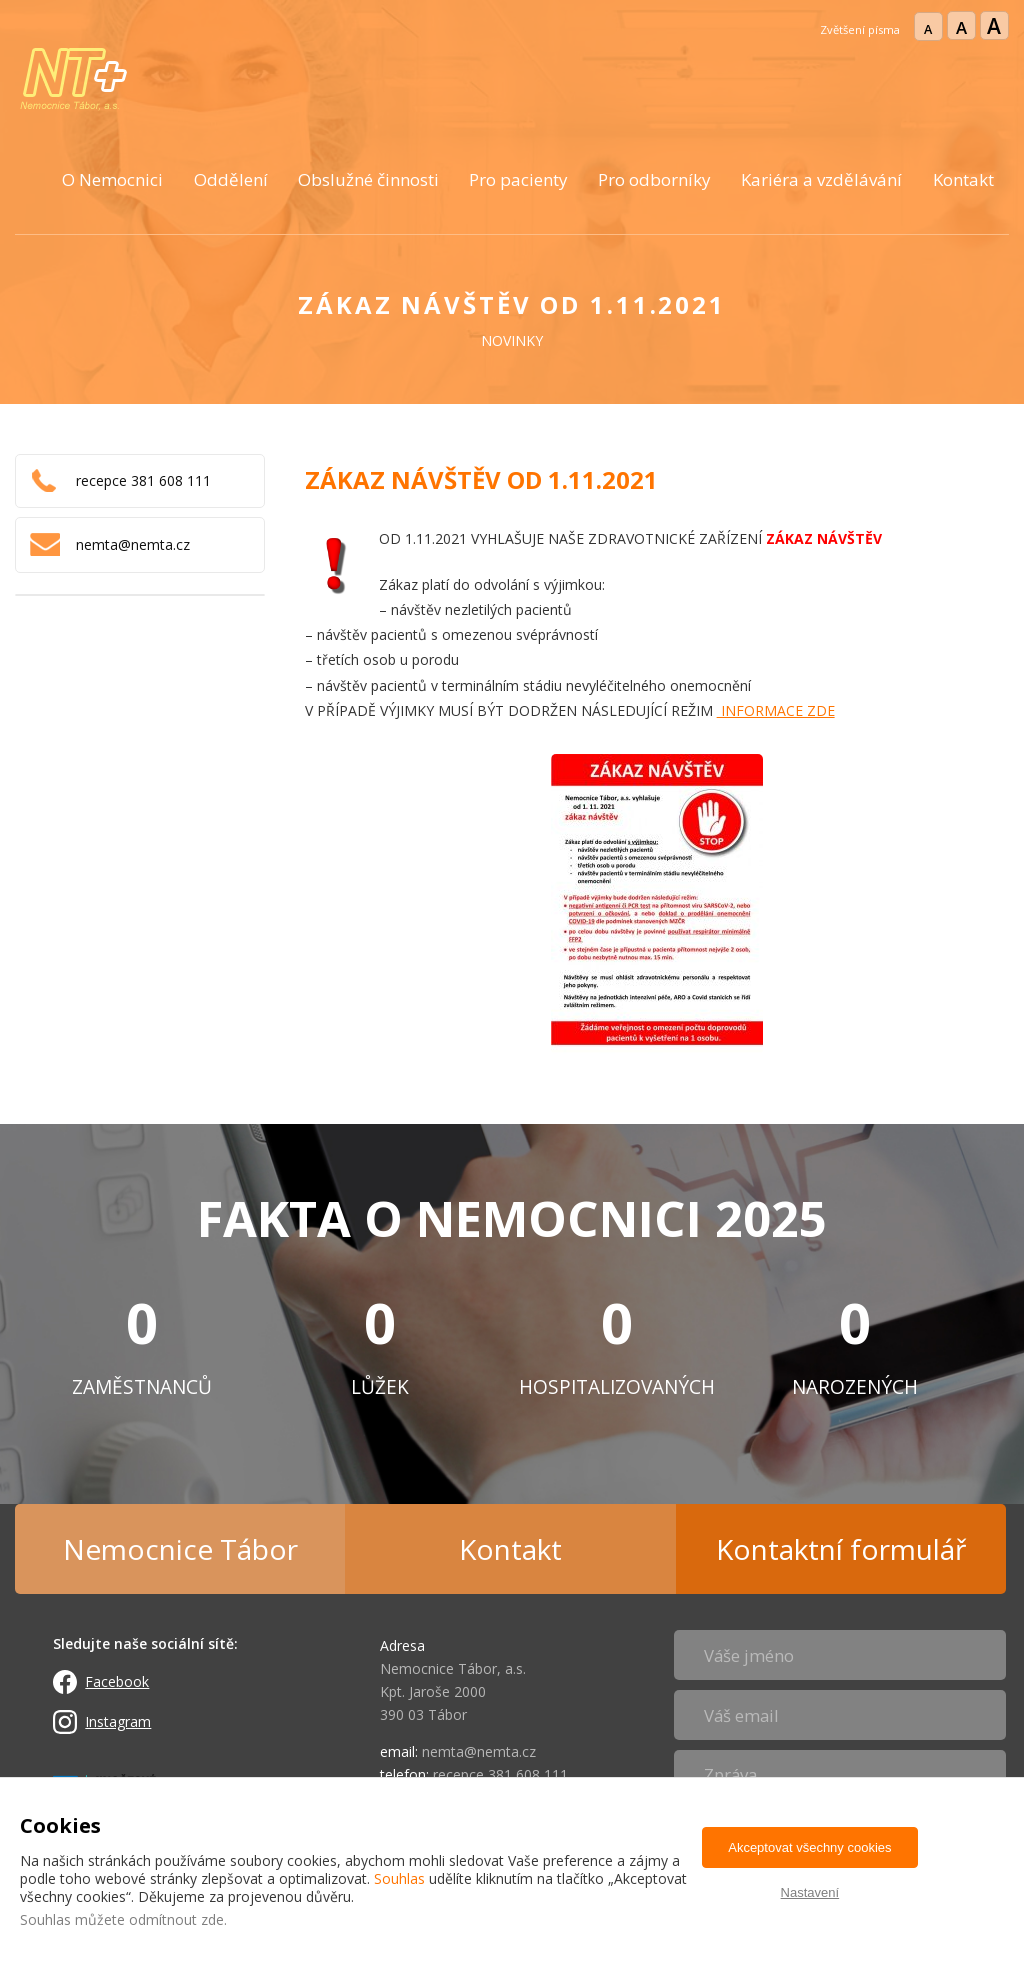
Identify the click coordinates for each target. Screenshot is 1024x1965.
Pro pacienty (518, 179)
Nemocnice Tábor (180, 1549)
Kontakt (963, 179)
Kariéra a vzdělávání (821, 179)
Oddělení (231, 179)
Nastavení (810, 1892)
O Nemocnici (112, 179)
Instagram (118, 1721)
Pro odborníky (654, 179)
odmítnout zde (176, 1919)
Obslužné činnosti (368, 179)
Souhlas (399, 1878)
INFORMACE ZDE (776, 710)
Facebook (117, 1681)
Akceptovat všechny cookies (809, 1847)
